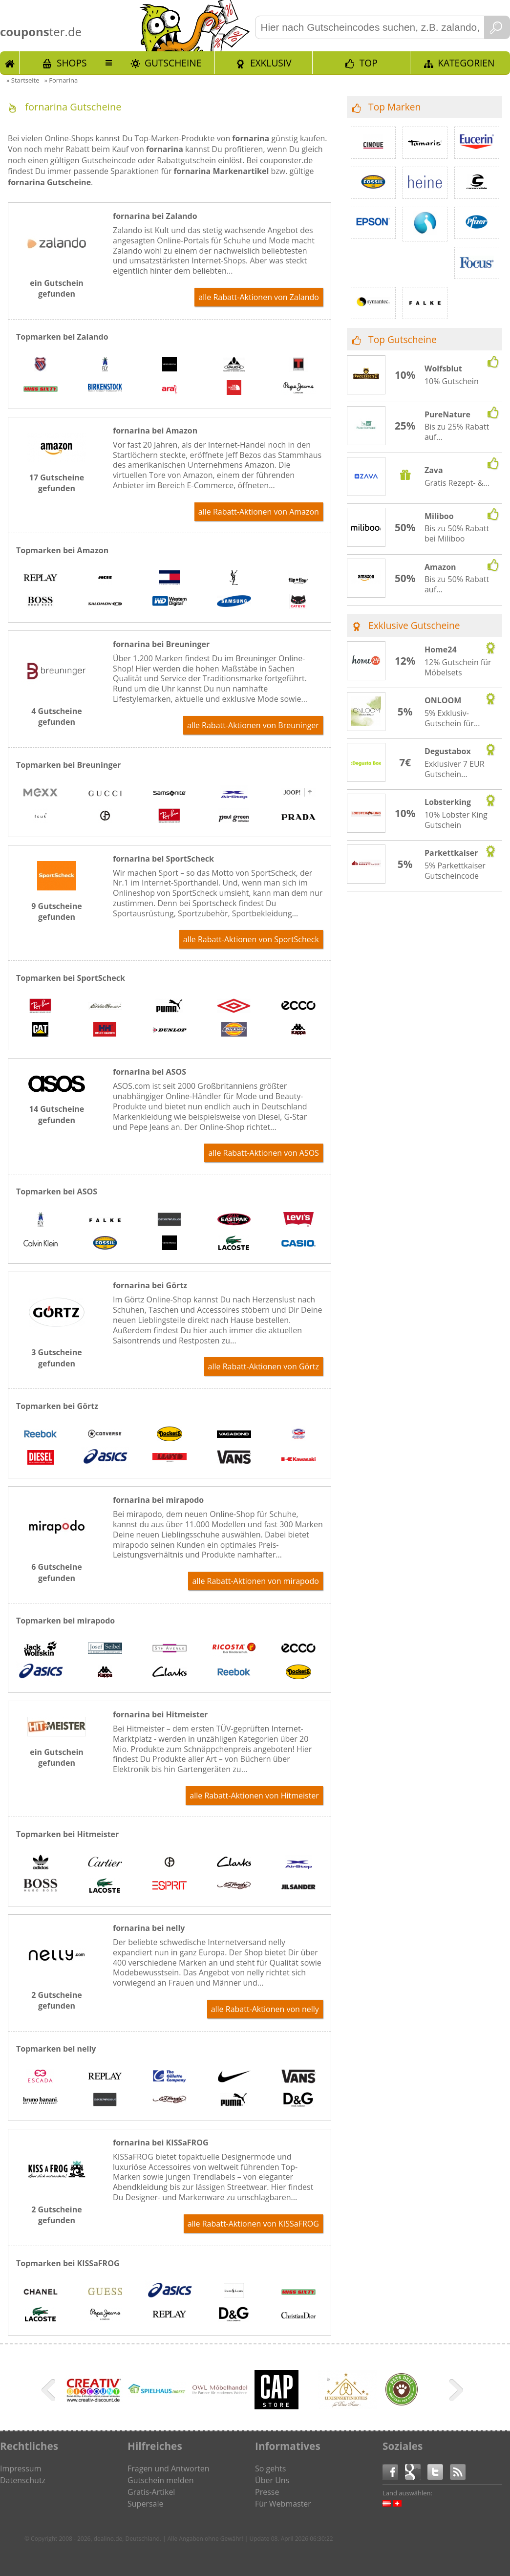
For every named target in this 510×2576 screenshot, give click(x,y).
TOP (369, 62)
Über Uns (272, 2480)
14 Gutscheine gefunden (57, 1114)
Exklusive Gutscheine (414, 625)
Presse (267, 2492)
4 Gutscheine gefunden (56, 716)
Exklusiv (271, 62)
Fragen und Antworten (169, 2468)
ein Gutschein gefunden (57, 288)
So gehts (270, 2468)
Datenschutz (22, 2480)
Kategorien (466, 62)
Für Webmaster (283, 2503)
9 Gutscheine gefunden (56, 911)
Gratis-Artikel (151, 2492)
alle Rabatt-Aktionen (258, 297)
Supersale (145, 2503)
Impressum (20, 2468)
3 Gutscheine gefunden (56, 1357)
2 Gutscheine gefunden (56, 2000)
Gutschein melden (161, 2480)
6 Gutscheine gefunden (56, 1572)
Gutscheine (173, 62)
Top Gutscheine (402, 339)
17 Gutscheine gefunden (57, 483)
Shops (72, 62)
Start (10, 62)
